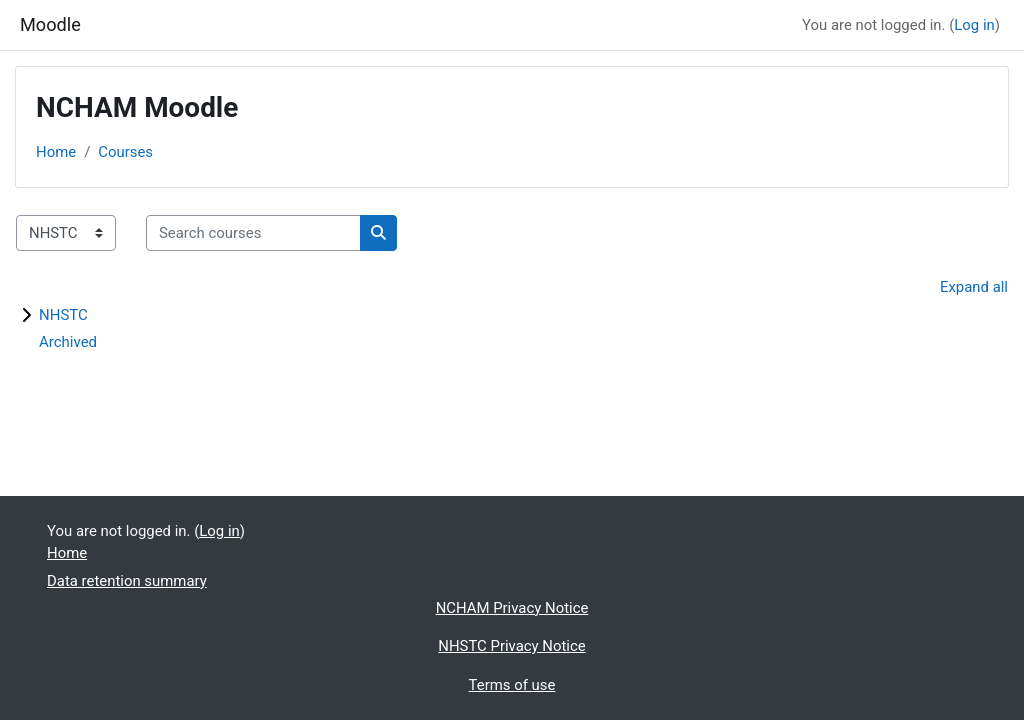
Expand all (974, 287)
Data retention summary (127, 581)
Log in (974, 25)
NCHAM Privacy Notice (512, 608)
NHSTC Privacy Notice (511, 646)
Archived (68, 342)
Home (56, 152)
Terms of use (512, 685)
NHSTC (63, 315)
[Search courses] (253, 233)
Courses (125, 152)
